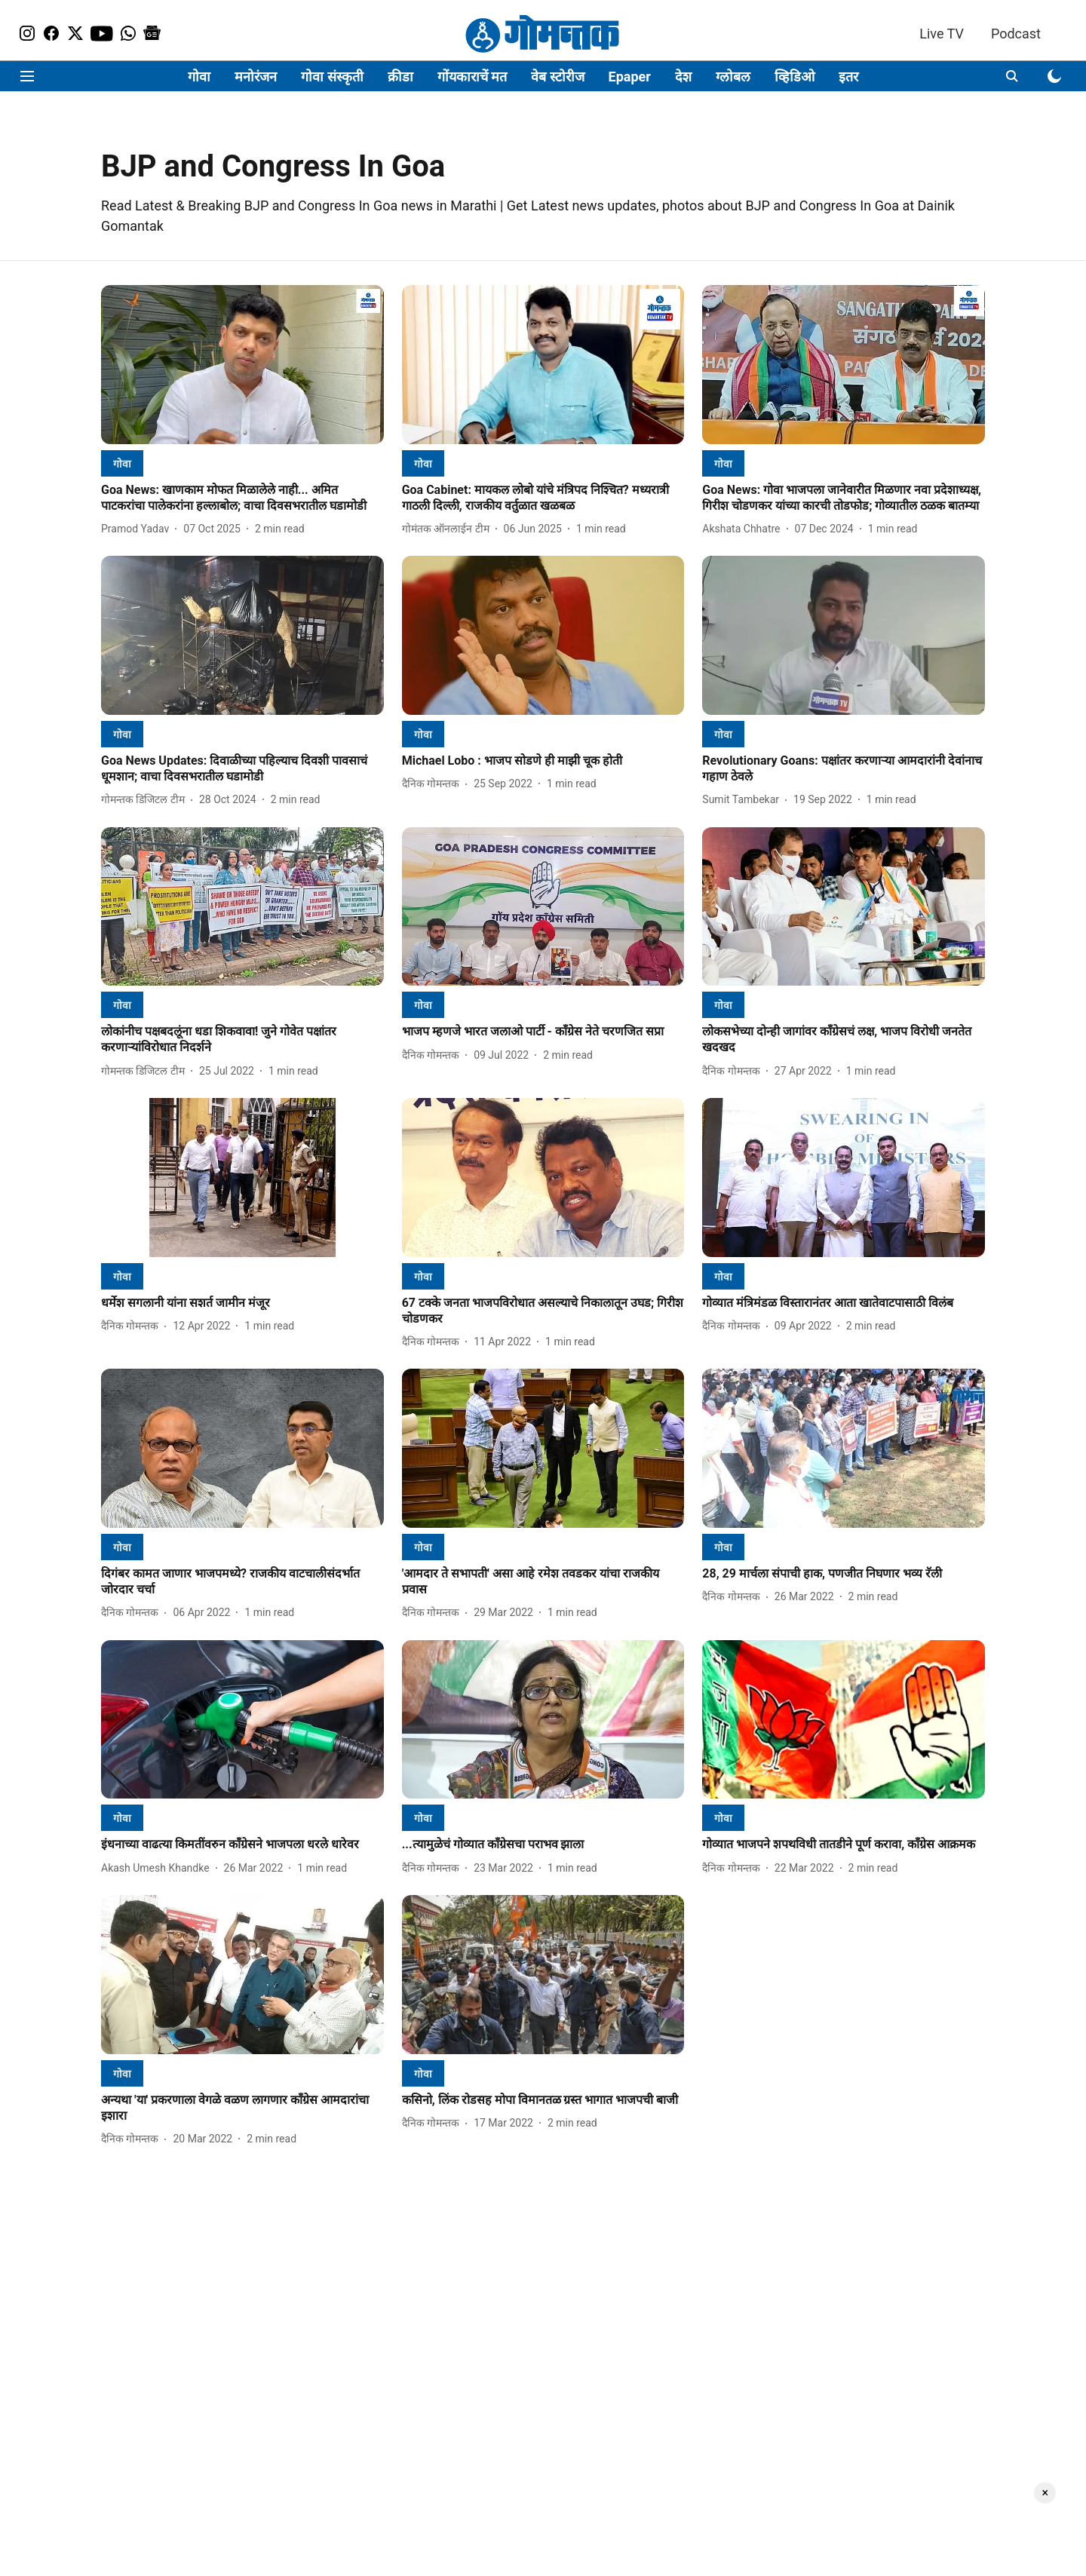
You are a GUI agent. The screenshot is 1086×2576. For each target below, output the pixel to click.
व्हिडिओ (794, 76)
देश (683, 76)
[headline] (242, 498)
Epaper (630, 76)
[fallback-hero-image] (242, 364)
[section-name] (122, 463)
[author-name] (138, 529)
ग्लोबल (733, 76)
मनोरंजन (256, 76)
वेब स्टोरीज (557, 76)
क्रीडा (400, 76)
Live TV (941, 33)
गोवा (199, 76)
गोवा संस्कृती (332, 76)
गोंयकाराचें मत (472, 76)
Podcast (1016, 33)
